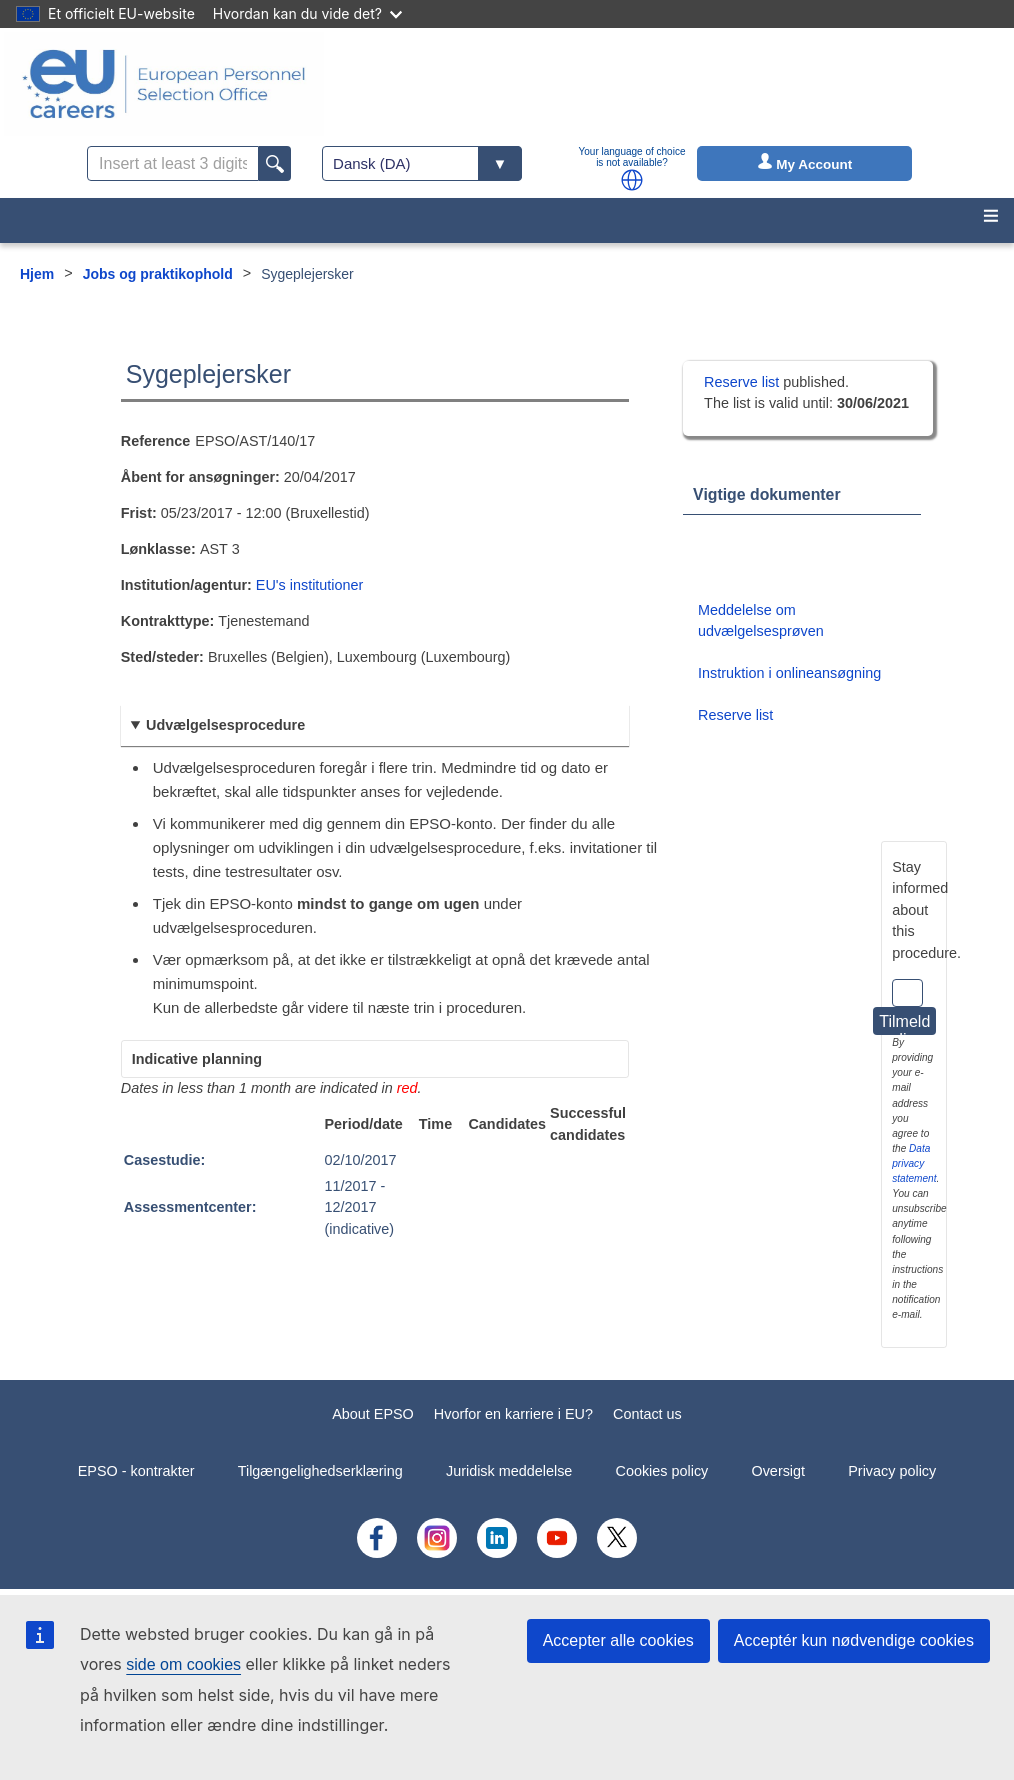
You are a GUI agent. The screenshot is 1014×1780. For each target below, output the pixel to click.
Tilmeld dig (904, 1024)
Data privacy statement (914, 1163)
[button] (632, 180)
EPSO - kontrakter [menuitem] (136, 1471)
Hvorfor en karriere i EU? (513, 1414)
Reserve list (743, 382)
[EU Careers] (164, 84)
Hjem (37, 274)
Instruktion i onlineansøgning (789, 673)
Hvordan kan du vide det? (307, 13)
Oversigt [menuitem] (778, 1471)
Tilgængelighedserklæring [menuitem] (320, 1471)
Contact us (647, 1414)
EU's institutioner (310, 585)
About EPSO (373, 1414)
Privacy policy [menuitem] (892, 1471)
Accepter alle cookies (618, 1640)
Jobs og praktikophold (158, 274)
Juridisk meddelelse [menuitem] (509, 1471)
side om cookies (183, 1664)
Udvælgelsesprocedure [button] (225, 725)
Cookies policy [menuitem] (662, 1471)
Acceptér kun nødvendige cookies (854, 1640)
